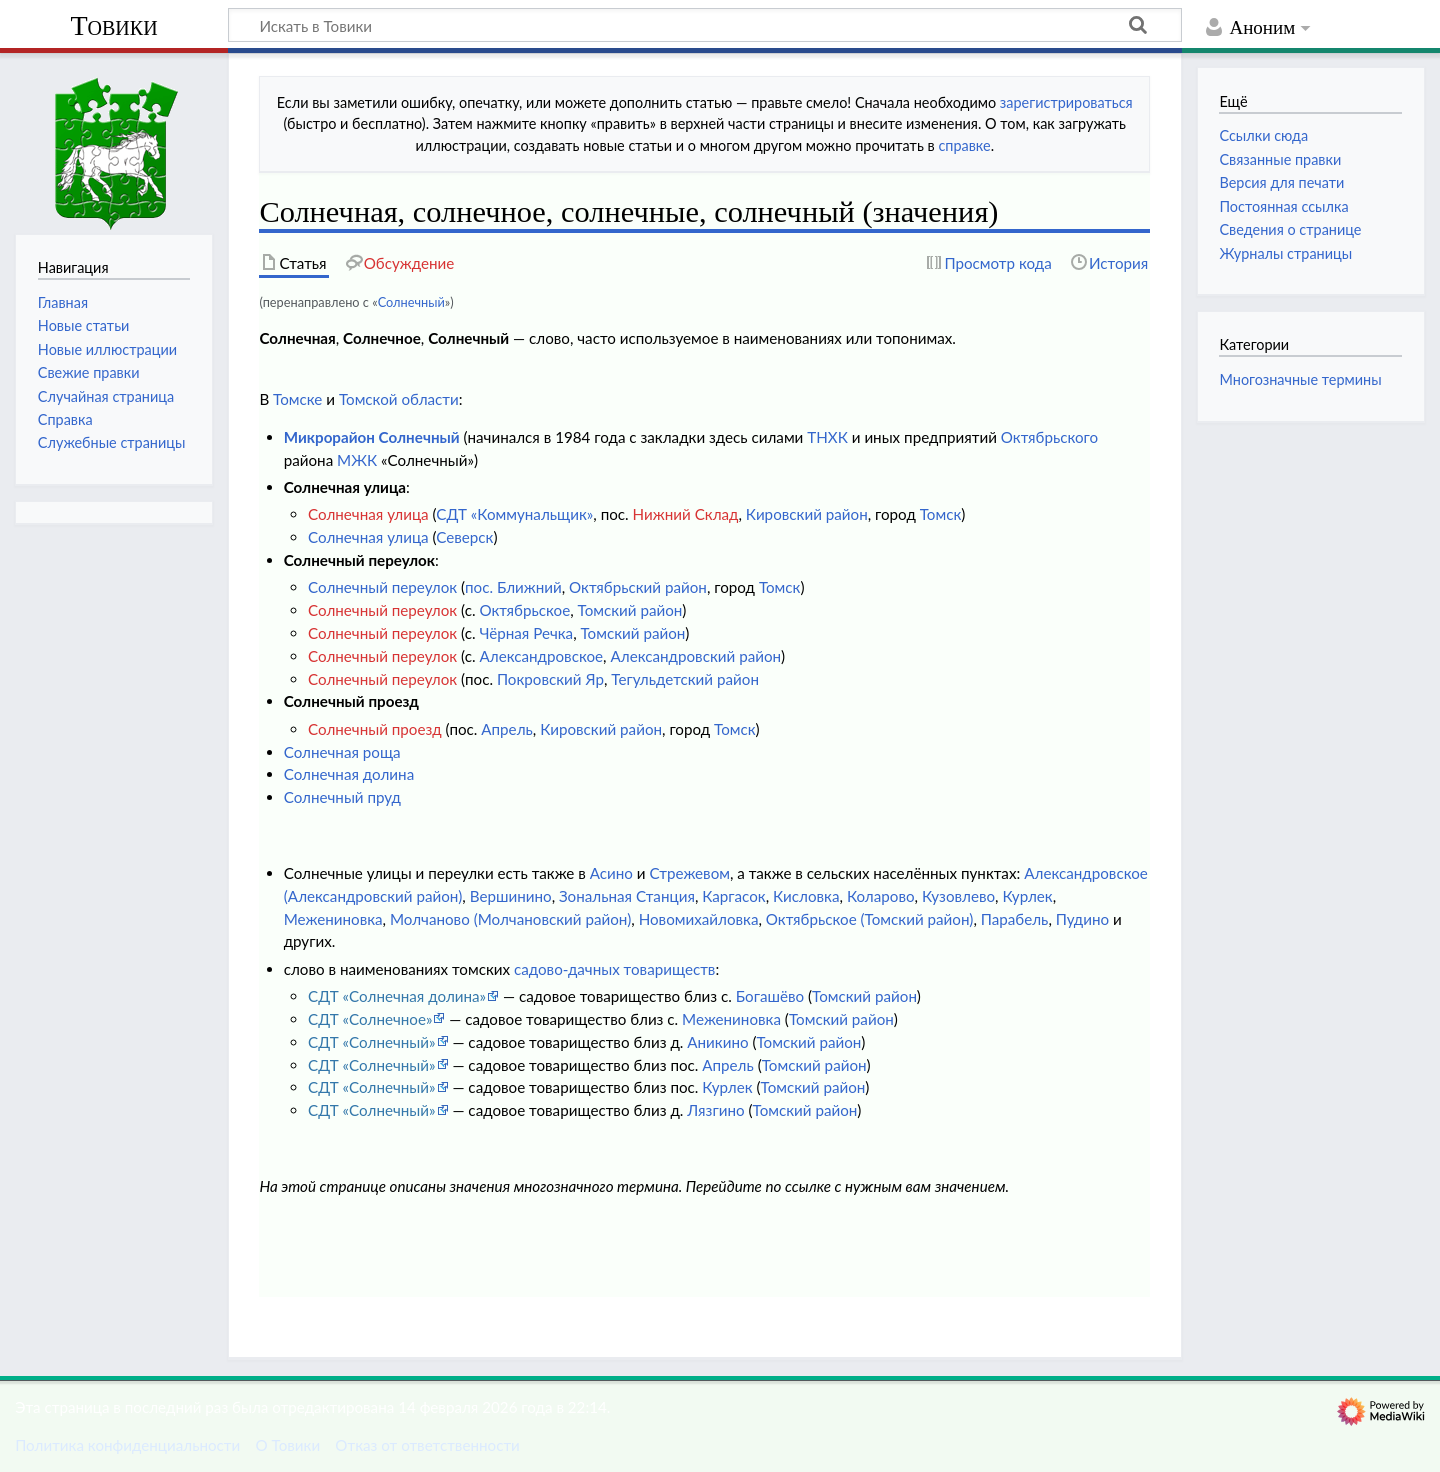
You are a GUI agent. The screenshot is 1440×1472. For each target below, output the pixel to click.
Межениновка (333, 919)
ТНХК (827, 437)
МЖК (357, 460)
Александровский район (695, 656)
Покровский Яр (550, 679)
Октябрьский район (638, 587)
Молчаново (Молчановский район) (510, 919)
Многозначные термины (1300, 379)
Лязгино (715, 1110)
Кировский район (807, 514)
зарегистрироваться (1066, 102)
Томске (297, 399)
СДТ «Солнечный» (372, 1042)
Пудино (1082, 919)
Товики (113, 25)
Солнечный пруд (342, 797)
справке (964, 145)
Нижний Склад (686, 514)
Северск (464, 537)
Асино (611, 873)
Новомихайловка (699, 919)
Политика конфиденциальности (127, 1445)
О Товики (287, 1445)
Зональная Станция (627, 896)
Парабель (1015, 919)
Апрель (506, 729)
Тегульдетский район (685, 679)
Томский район (630, 610)
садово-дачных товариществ (614, 969)
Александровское (541, 656)
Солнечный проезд (375, 729)
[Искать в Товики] (705, 25)
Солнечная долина (349, 774)
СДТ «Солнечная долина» (397, 996)
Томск (941, 514)
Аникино (717, 1042)
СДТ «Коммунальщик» (514, 514)
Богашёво (770, 996)
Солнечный (411, 302)
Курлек (1027, 896)
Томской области (399, 399)
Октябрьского (1049, 437)
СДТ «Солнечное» (370, 1019)
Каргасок (733, 896)
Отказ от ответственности (427, 1445)
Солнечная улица (368, 514)
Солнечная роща (342, 752)
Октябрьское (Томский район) (870, 919)
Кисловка (806, 896)
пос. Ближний (513, 587)
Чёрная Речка (526, 633)
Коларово (881, 896)
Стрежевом (689, 873)
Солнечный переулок (382, 587)
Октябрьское (524, 610)
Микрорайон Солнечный (372, 437)
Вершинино (511, 896)
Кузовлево (958, 896)
